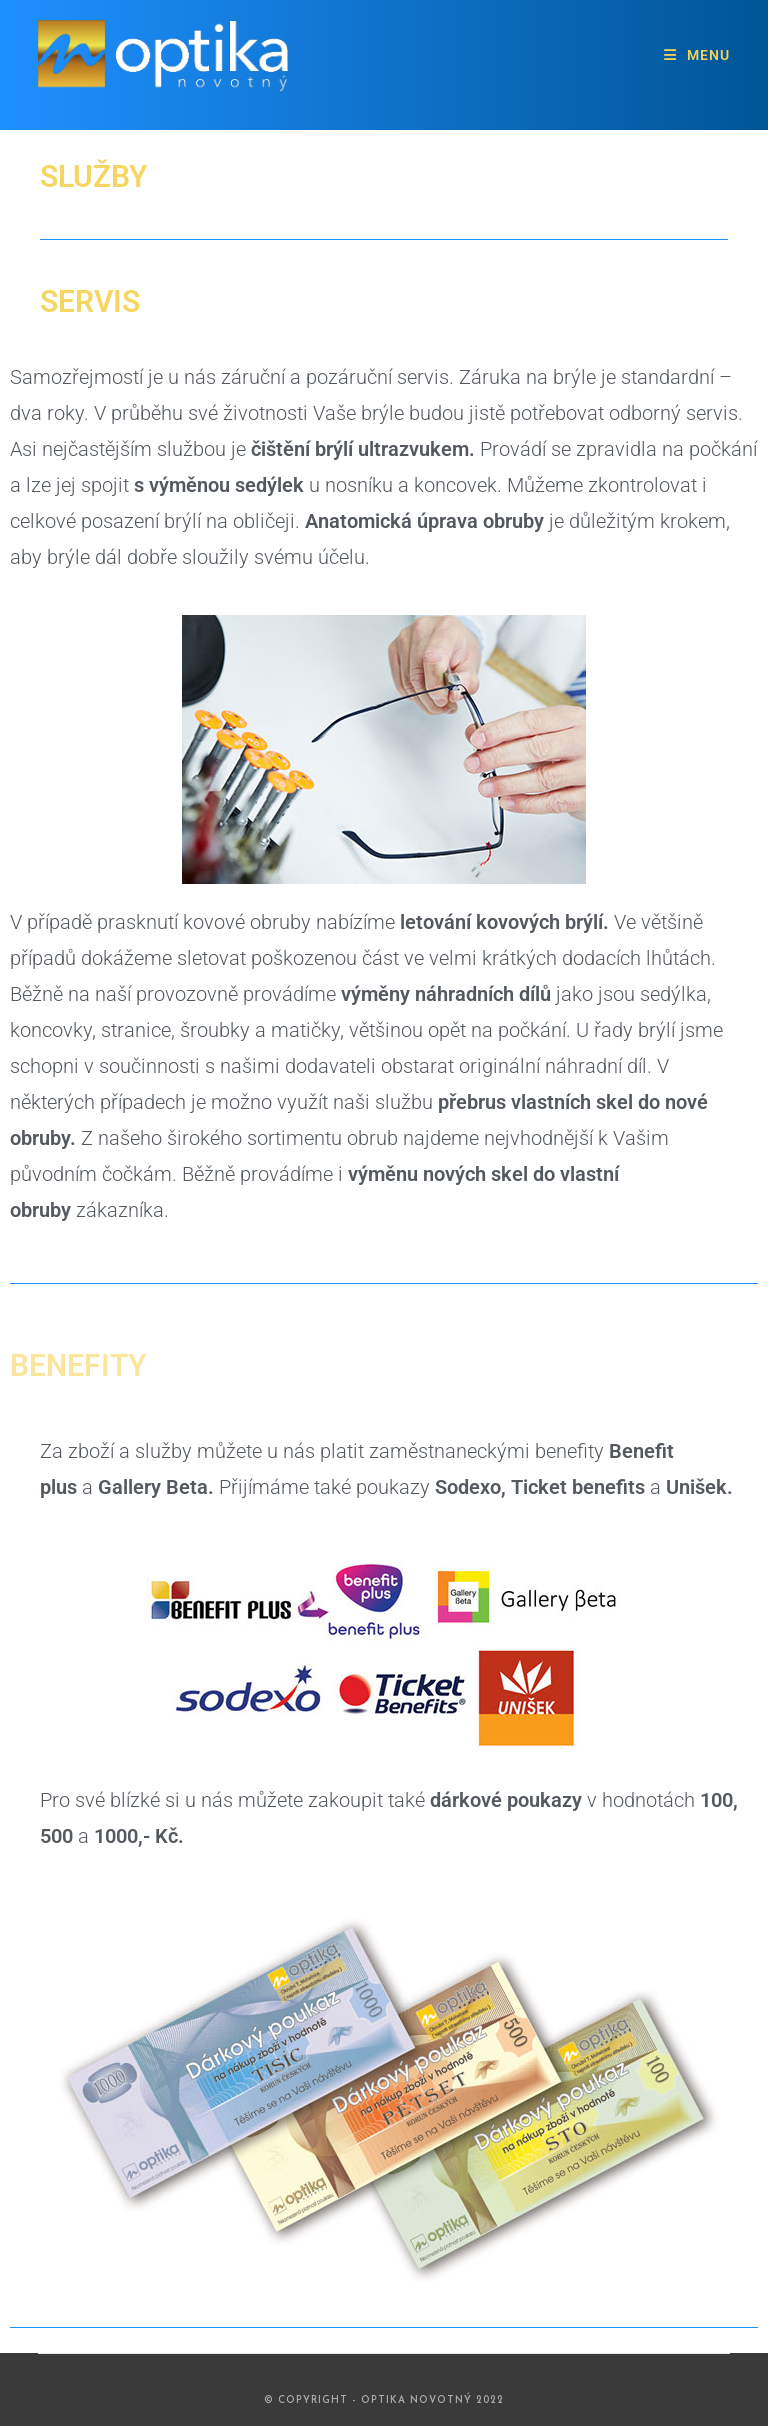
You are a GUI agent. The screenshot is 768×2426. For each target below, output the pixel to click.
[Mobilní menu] (697, 55)
